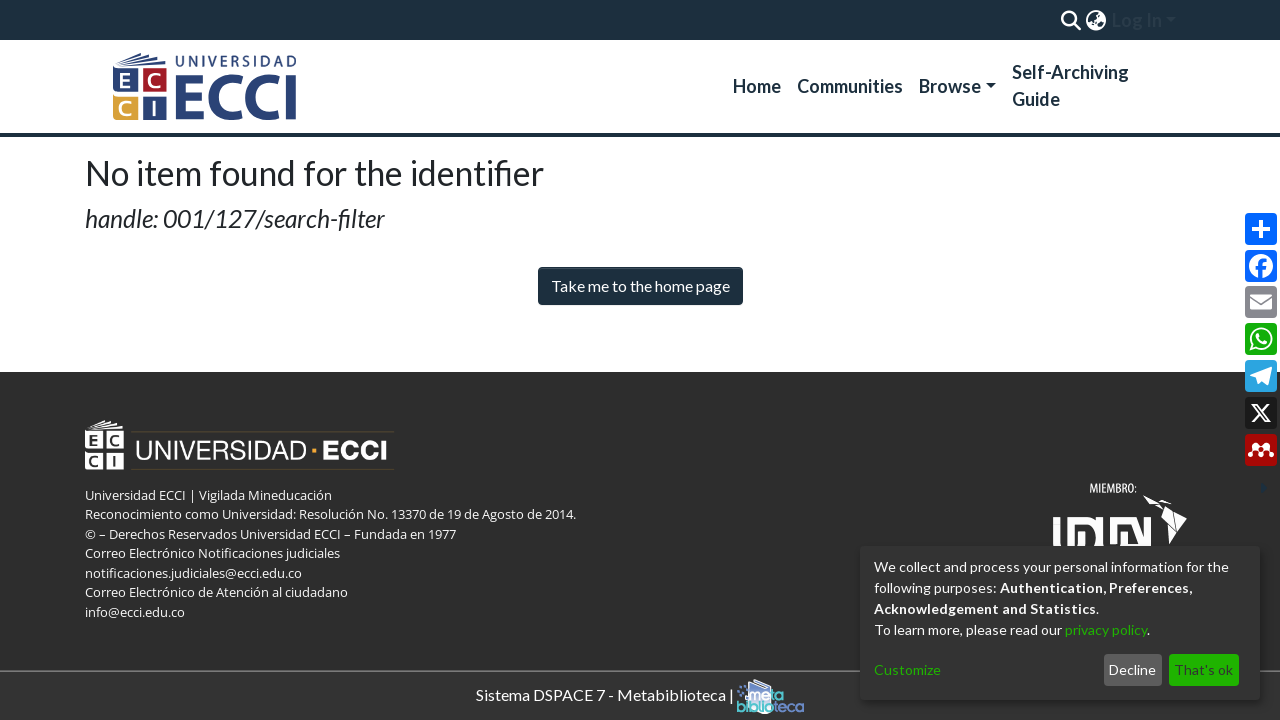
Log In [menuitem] (1137, 20)
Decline (1132, 669)
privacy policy (1106, 629)
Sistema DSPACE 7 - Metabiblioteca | (640, 696)
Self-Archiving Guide (1070, 85)
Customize (907, 669)
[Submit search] (1070, 20)
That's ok (1203, 669)
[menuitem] (1095, 20)
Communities (850, 86)
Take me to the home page (640, 285)
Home (757, 86)
